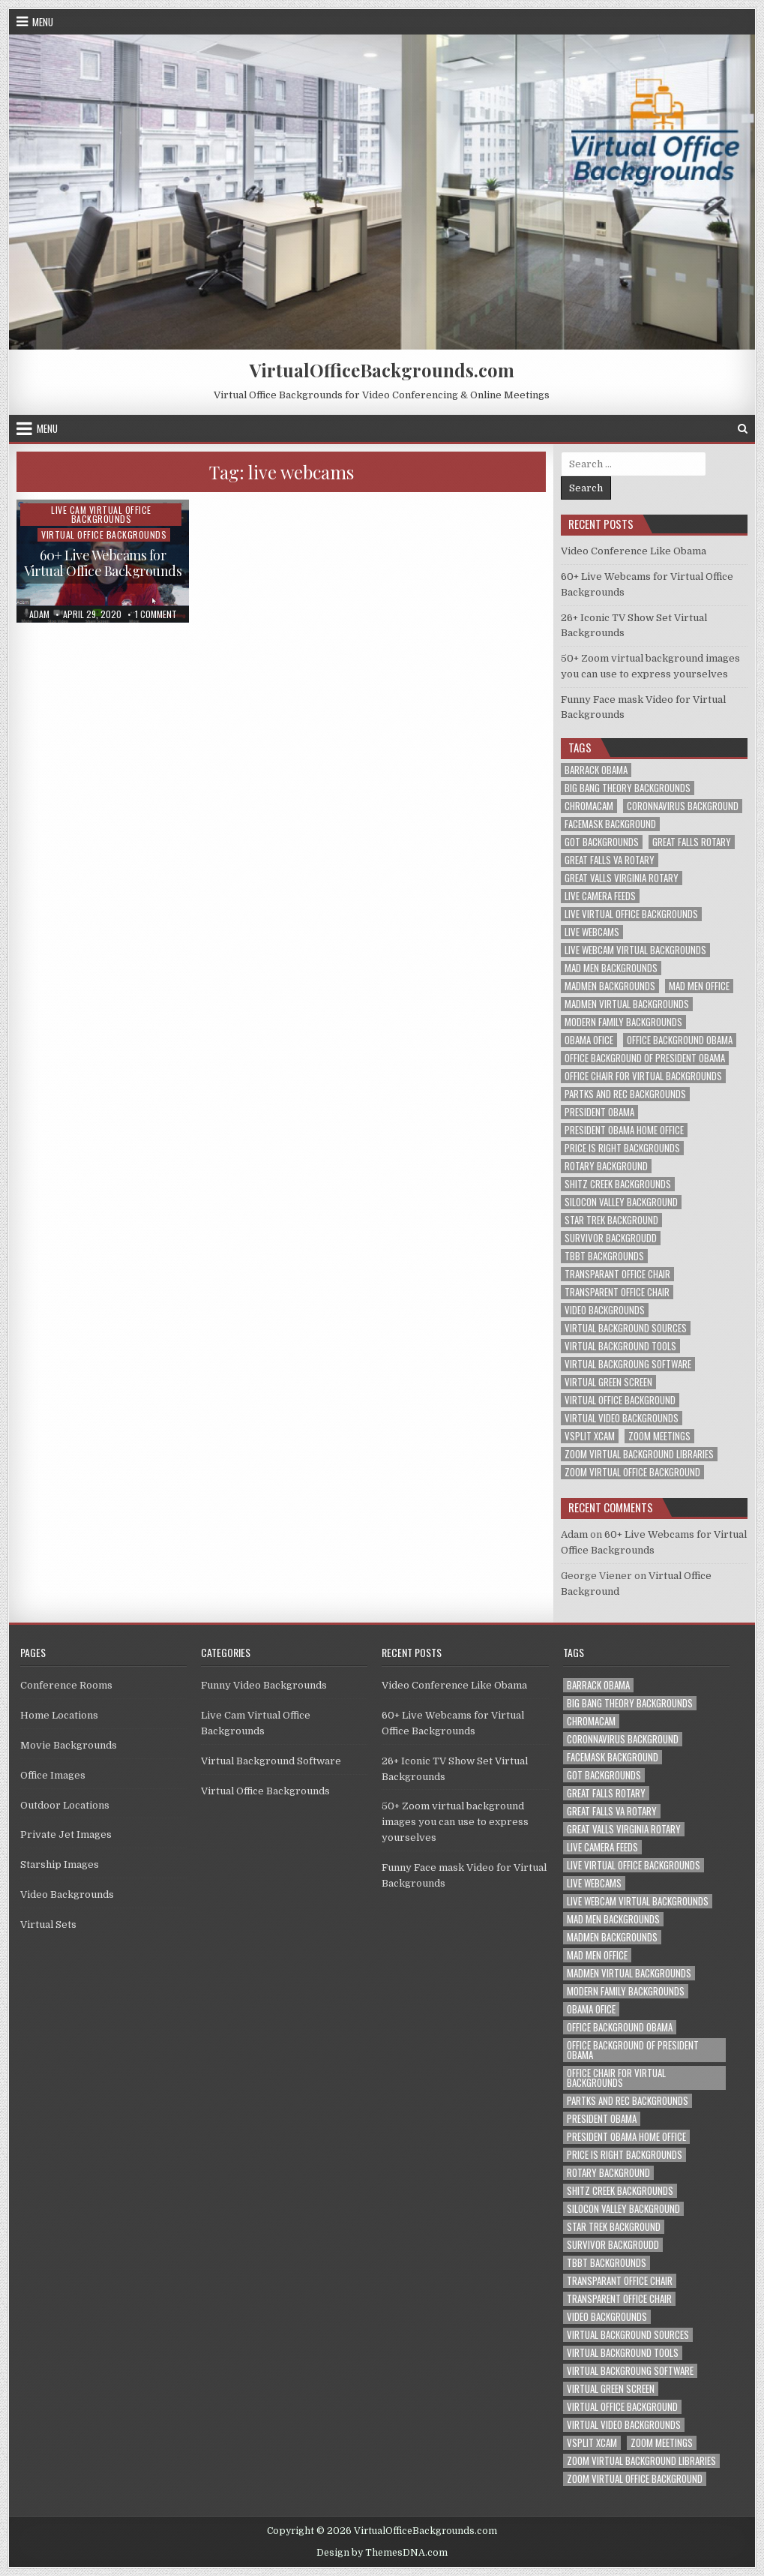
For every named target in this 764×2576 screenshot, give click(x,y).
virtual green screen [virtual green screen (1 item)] (608, 1382)
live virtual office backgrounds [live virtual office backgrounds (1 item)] (631, 914)
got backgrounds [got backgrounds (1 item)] (602, 842)
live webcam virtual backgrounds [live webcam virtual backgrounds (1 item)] (635, 950)
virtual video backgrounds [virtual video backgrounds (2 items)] (622, 1418)
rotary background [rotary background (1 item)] (606, 1166)
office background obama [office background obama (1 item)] (680, 1040)
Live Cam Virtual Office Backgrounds (101, 514)
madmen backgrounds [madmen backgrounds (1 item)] (610, 986)
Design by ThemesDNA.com (382, 2552)
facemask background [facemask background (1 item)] (610, 824)
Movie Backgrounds (68, 1745)
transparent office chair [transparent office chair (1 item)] (617, 1292)
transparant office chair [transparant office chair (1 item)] (617, 1274)
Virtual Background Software (271, 1761)
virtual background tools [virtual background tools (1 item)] (620, 1346)
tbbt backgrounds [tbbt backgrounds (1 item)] (604, 1256)
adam (39, 614)
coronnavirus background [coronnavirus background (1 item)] (683, 806)
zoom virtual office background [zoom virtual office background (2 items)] (632, 1472)
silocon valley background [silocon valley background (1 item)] (621, 1202)
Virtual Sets (48, 1924)
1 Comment (156, 614)
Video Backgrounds (67, 1894)
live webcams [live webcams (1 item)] (592, 932)
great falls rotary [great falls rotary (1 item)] (691, 842)
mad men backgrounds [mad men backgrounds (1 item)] (611, 968)
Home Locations (59, 1715)
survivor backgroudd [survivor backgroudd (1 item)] (611, 1238)
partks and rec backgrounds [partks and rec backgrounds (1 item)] (625, 1094)
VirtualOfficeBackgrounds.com (382, 370)
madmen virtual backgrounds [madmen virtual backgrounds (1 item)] (627, 1004)
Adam (574, 1534)
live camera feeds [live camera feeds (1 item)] (600, 896)
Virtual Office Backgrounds (103, 534)
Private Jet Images (66, 1834)
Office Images (52, 1775)
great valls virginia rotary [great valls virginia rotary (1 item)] (622, 878)
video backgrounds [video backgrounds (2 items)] (605, 1310)
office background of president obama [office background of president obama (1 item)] (645, 1058)
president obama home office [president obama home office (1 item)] (624, 1130)
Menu (42, 21)
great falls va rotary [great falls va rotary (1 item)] (610, 860)
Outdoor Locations (64, 1805)
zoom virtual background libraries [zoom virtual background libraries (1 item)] (639, 1454)
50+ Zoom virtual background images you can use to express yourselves (455, 1821)
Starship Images (59, 1864)
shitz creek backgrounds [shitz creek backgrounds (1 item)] (618, 1184)
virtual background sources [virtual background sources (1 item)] (626, 1328)
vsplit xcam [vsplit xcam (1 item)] (590, 1436)
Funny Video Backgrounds (264, 1685)
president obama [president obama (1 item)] (599, 1112)
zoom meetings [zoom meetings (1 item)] (659, 1436)
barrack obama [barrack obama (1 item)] (596, 770)
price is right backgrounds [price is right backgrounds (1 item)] (622, 1148)
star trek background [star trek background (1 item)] (611, 1220)
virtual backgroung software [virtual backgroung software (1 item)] (628, 1364)
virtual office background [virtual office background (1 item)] (620, 1400)
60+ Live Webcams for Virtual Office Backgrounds (102, 563)
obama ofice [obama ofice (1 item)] (589, 1040)
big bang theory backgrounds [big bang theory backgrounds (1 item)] (628, 788)
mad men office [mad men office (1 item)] (699, 986)
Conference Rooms (66, 1685)
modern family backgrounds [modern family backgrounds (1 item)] (623, 1022)
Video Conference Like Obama (633, 551)
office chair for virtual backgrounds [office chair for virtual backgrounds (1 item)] (643, 1076)
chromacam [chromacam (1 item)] (589, 806)
